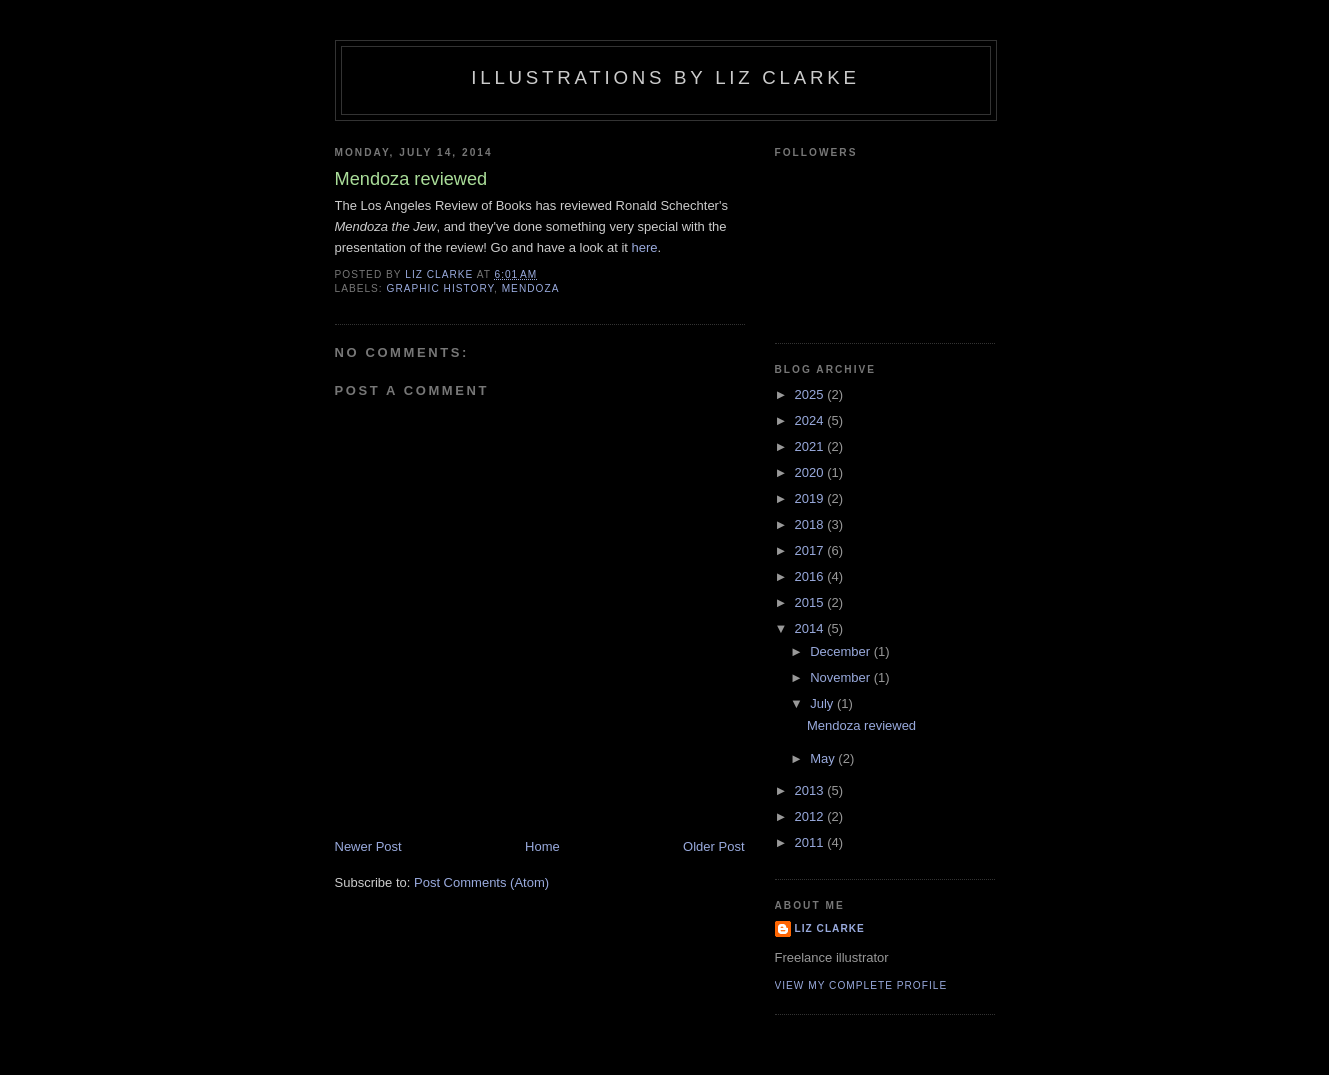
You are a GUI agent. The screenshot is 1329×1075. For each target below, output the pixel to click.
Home (542, 846)
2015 (811, 602)
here (645, 247)
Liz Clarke (830, 928)
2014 (811, 628)
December (842, 651)
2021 (811, 446)
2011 (811, 842)
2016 (811, 576)
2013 (811, 790)
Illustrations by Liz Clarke (665, 77)
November (842, 677)
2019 (811, 498)
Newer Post (368, 846)
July (823, 703)
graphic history (441, 288)
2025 (811, 394)
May (824, 758)
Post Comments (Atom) (481, 882)
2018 (811, 524)
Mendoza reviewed (861, 725)
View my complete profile (861, 985)
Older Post (713, 846)
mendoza (531, 288)
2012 (811, 816)
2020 (811, 472)
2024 (811, 420)
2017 (811, 550)
